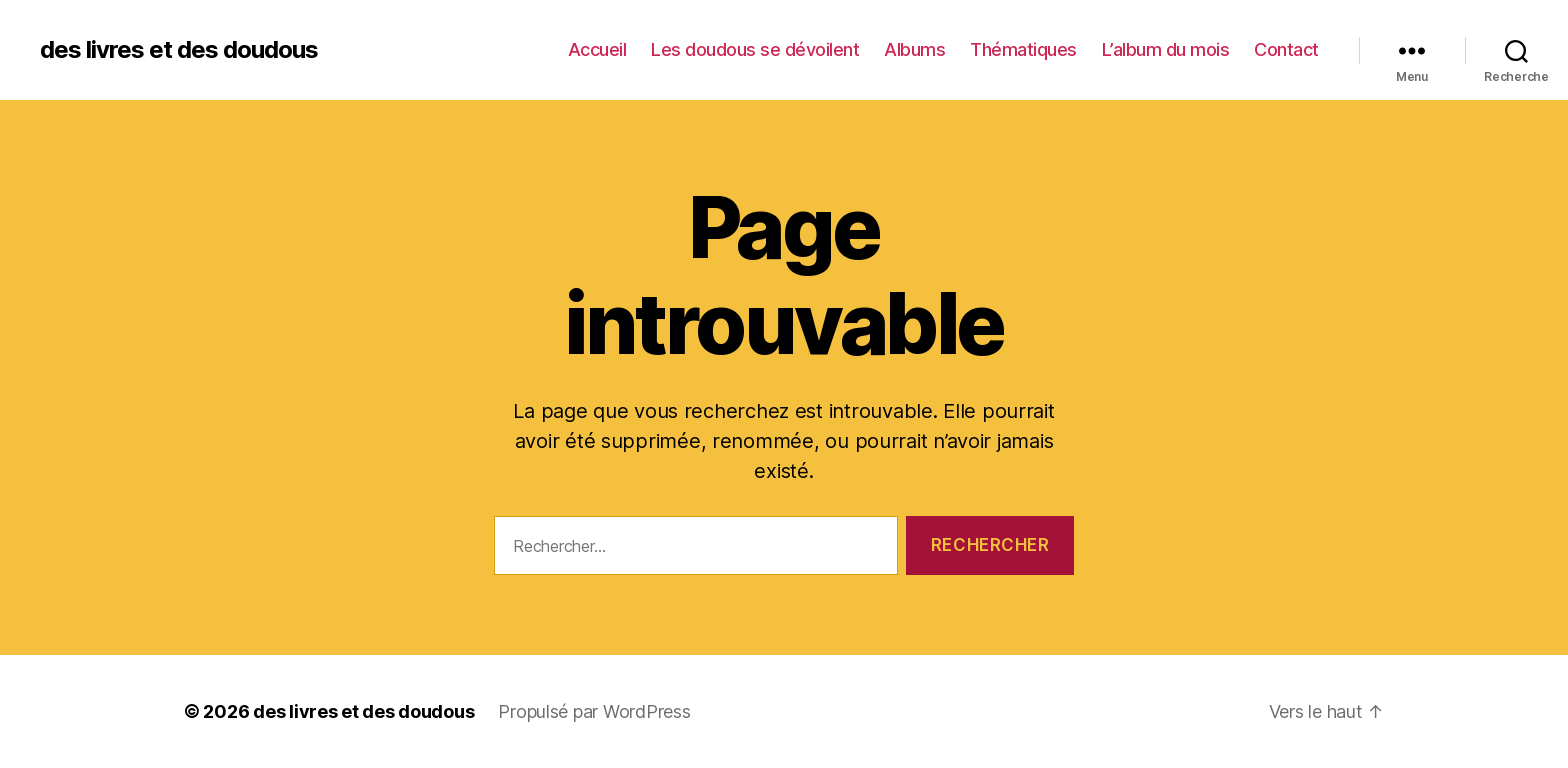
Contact (1286, 49)
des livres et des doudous (179, 50)
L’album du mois (1166, 49)
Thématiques (1023, 49)
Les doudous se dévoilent (755, 49)
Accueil (597, 49)
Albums (914, 49)
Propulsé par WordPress (594, 711)
